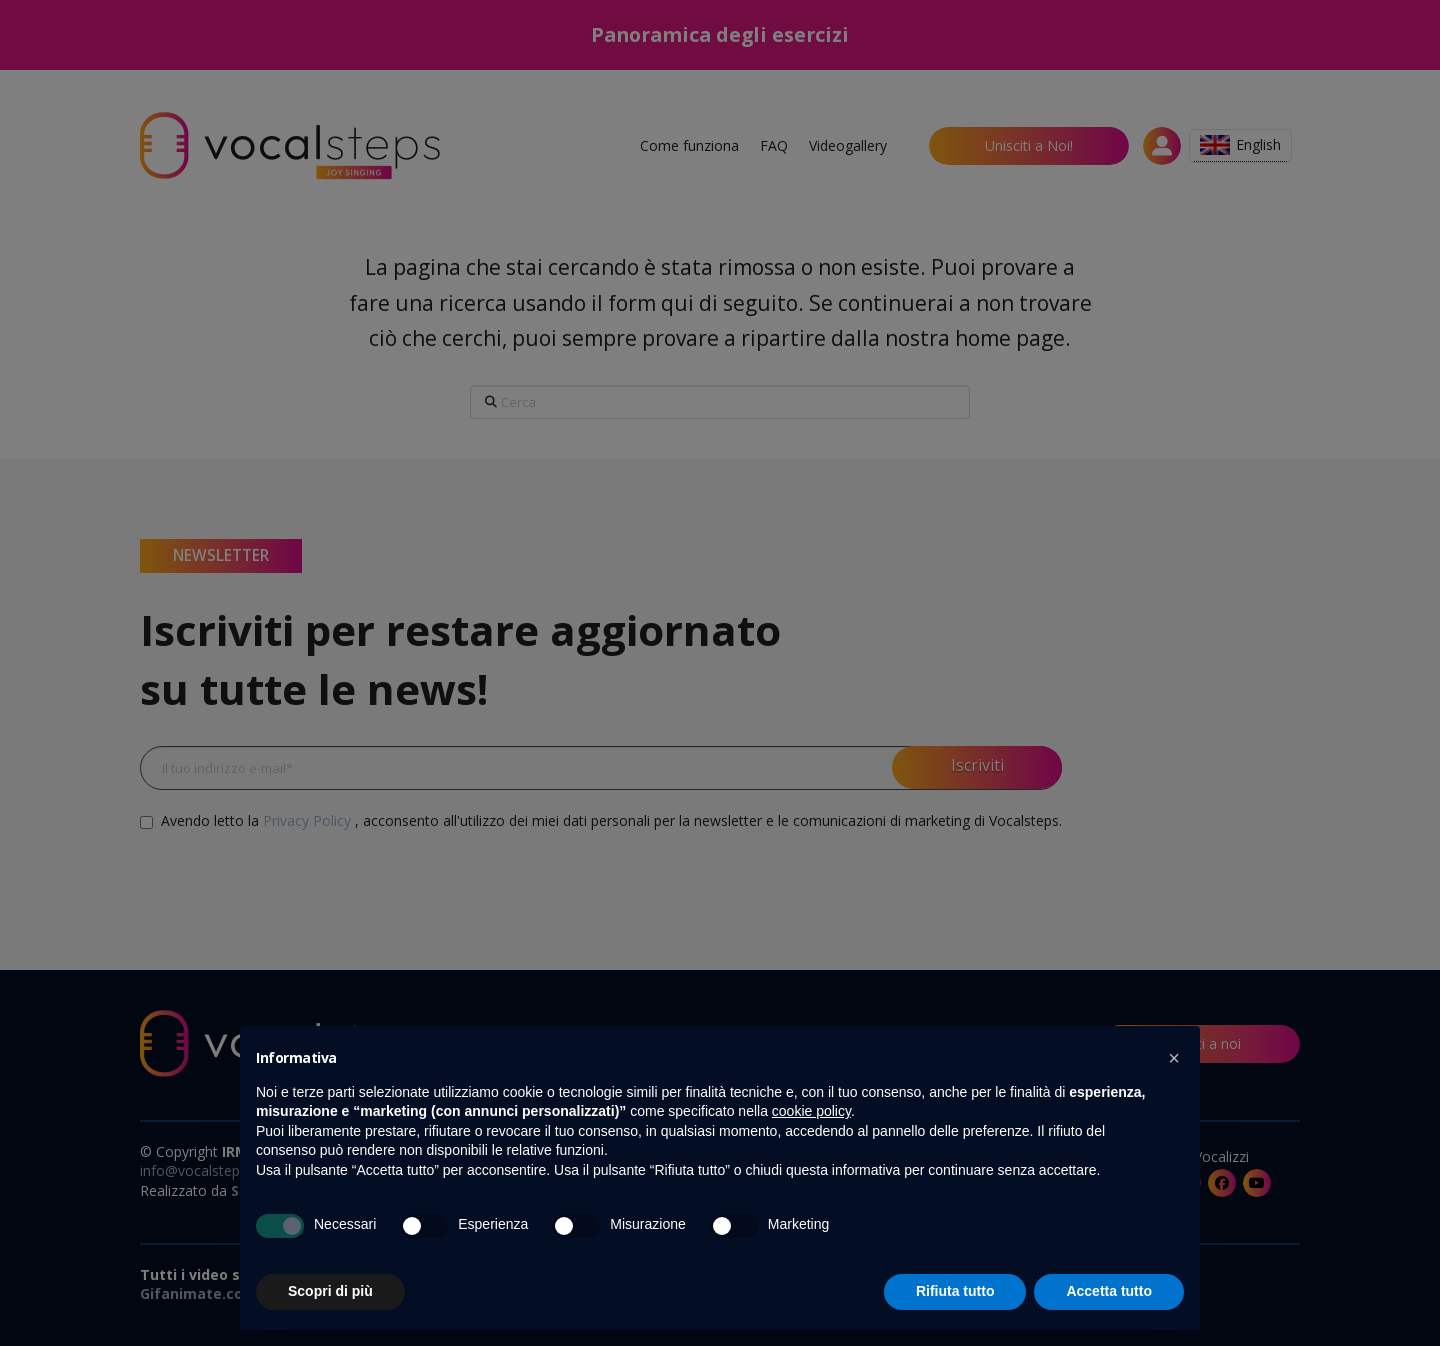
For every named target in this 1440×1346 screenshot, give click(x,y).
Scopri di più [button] (330, 1291)
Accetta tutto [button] (1109, 1291)
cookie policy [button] (811, 1111)
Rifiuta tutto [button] (955, 1291)
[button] (1174, 1058)
